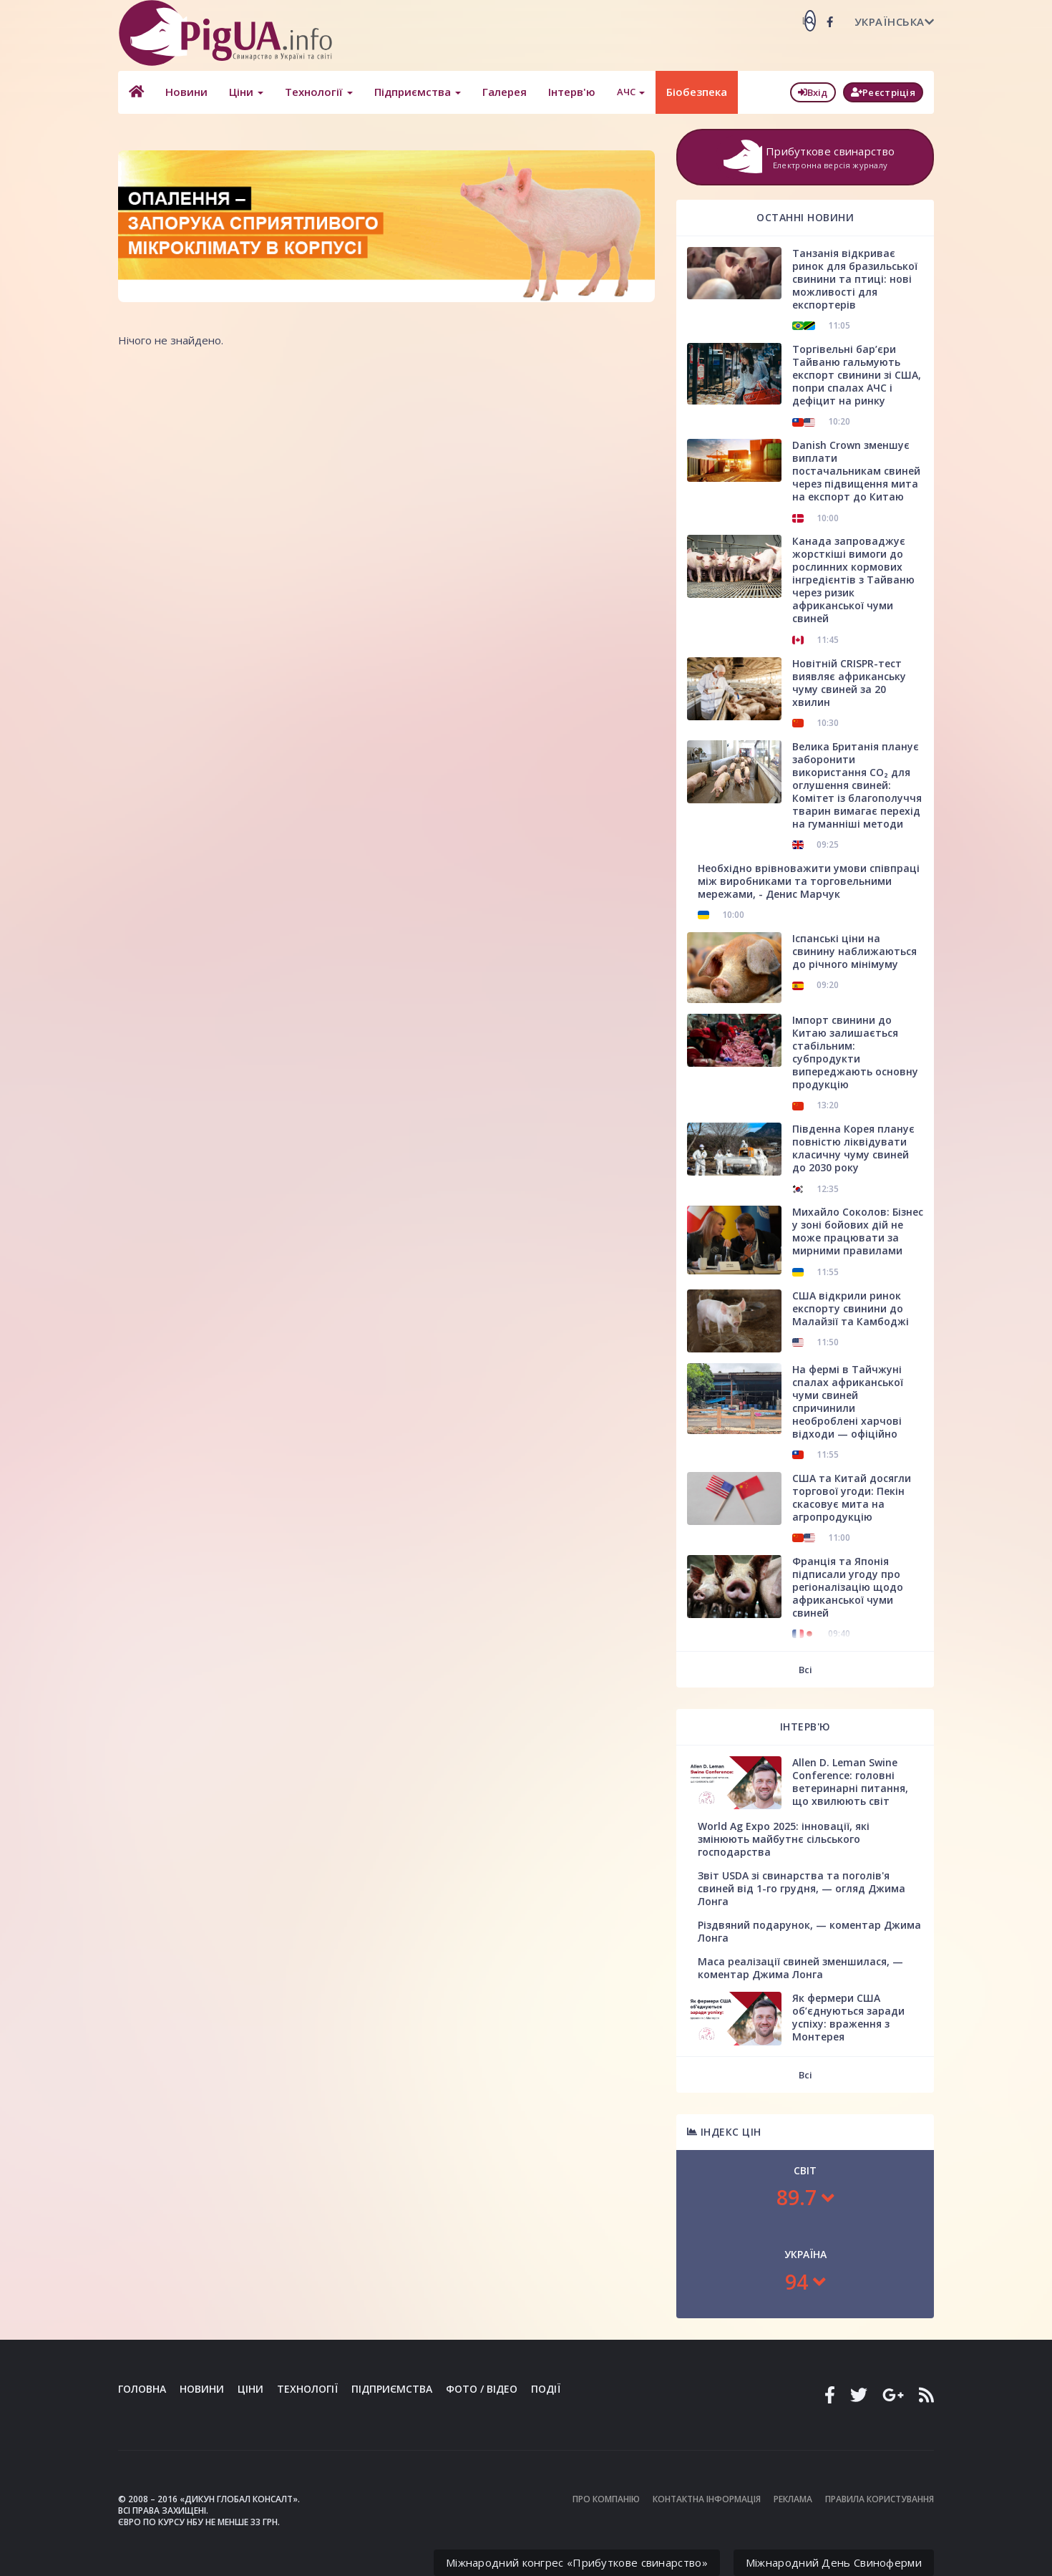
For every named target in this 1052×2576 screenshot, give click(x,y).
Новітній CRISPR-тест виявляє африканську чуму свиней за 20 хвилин (849, 683)
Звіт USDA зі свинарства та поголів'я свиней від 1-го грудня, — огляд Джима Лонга (801, 1888)
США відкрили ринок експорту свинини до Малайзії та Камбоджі (850, 1308)
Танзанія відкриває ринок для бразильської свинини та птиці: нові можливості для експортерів (854, 278)
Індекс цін (724, 2132)
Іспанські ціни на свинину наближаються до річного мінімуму (854, 951)
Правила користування (879, 2499)
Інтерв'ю (571, 91)
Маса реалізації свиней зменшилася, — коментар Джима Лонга (800, 1968)
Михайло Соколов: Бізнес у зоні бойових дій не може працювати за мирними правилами (857, 1231)
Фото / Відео (481, 2389)
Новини (186, 91)
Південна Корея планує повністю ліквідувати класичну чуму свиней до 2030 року (853, 1148)
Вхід (813, 92)
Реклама (793, 2499)
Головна (142, 2389)
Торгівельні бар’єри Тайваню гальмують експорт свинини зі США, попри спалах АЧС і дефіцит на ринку (856, 374)
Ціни (246, 91)
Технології (319, 91)
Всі (805, 1669)
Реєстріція (883, 92)
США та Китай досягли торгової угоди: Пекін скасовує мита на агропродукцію (851, 1497)
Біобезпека (696, 91)
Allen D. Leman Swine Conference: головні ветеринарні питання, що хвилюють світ (850, 1782)
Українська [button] (894, 21)
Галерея (504, 91)
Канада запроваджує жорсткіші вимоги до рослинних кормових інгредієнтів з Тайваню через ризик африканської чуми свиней (853, 579)
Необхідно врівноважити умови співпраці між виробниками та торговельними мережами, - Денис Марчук (809, 881)
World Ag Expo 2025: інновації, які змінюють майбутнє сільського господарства (784, 1839)
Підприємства (417, 91)
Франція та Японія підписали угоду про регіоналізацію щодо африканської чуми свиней (847, 1586)
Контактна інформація (707, 2499)
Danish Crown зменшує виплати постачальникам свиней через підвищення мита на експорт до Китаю (856, 470)
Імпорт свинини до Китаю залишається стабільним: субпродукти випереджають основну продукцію (855, 1052)
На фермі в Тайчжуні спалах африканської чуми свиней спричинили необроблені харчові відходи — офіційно (847, 1401)
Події (545, 2389)
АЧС (631, 91)
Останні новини (805, 217)
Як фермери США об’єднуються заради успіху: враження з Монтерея (848, 2017)
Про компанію (606, 2499)
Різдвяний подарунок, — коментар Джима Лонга (809, 1931)
